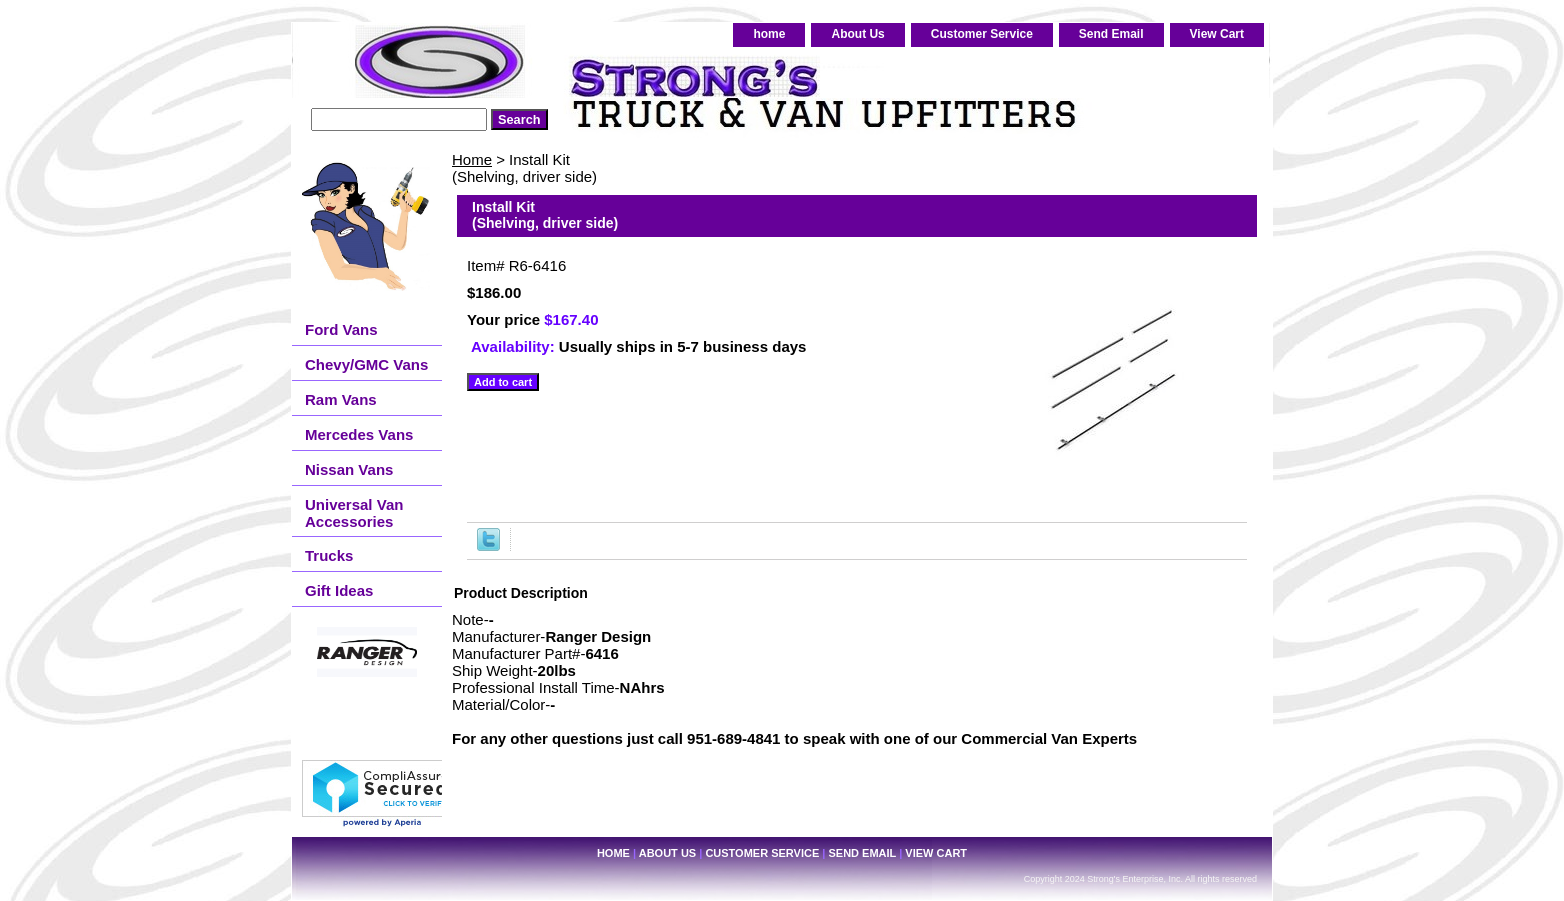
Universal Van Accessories (354, 513)
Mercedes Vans (359, 434)
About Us (857, 34)
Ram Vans (341, 399)
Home (472, 159)
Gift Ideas (339, 590)
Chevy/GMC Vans (366, 364)
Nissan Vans (349, 469)
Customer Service (982, 34)
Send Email (1111, 34)
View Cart (1217, 34)
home (769, 34)
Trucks (329, 555)
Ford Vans (341, 329)
